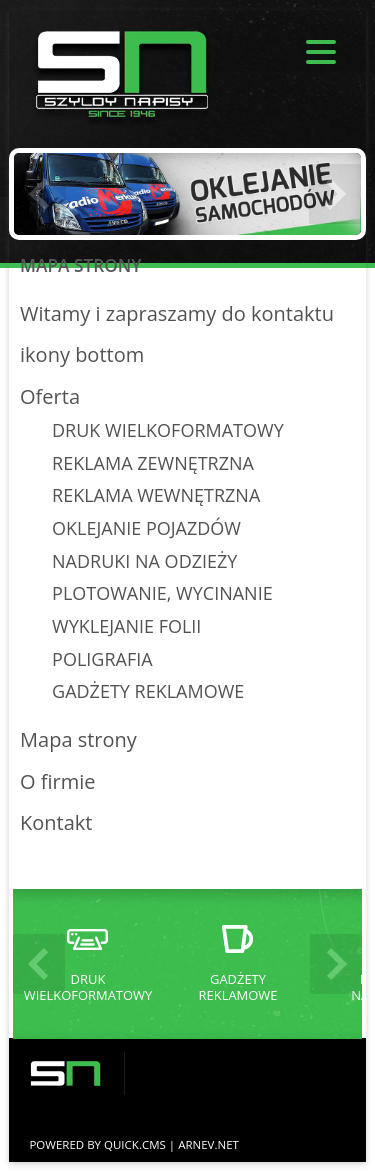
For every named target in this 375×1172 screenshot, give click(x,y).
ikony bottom (82, 354)
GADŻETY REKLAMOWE (148, 691)
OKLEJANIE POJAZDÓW (146, 528)
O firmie (58, 781)
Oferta (50, 396)
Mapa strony (78, 739)
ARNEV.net (208, 1144)
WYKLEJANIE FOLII (126, 626)
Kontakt (56, 822)
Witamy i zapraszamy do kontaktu (177, 313)
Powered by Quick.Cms (97, 1144)
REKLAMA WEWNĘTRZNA (156, 495)
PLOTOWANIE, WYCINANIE (162, 593)
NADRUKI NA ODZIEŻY (144, 561)
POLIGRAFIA (102, 659)
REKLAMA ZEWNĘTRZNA (153, 463)
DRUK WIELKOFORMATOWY (168, 430)
